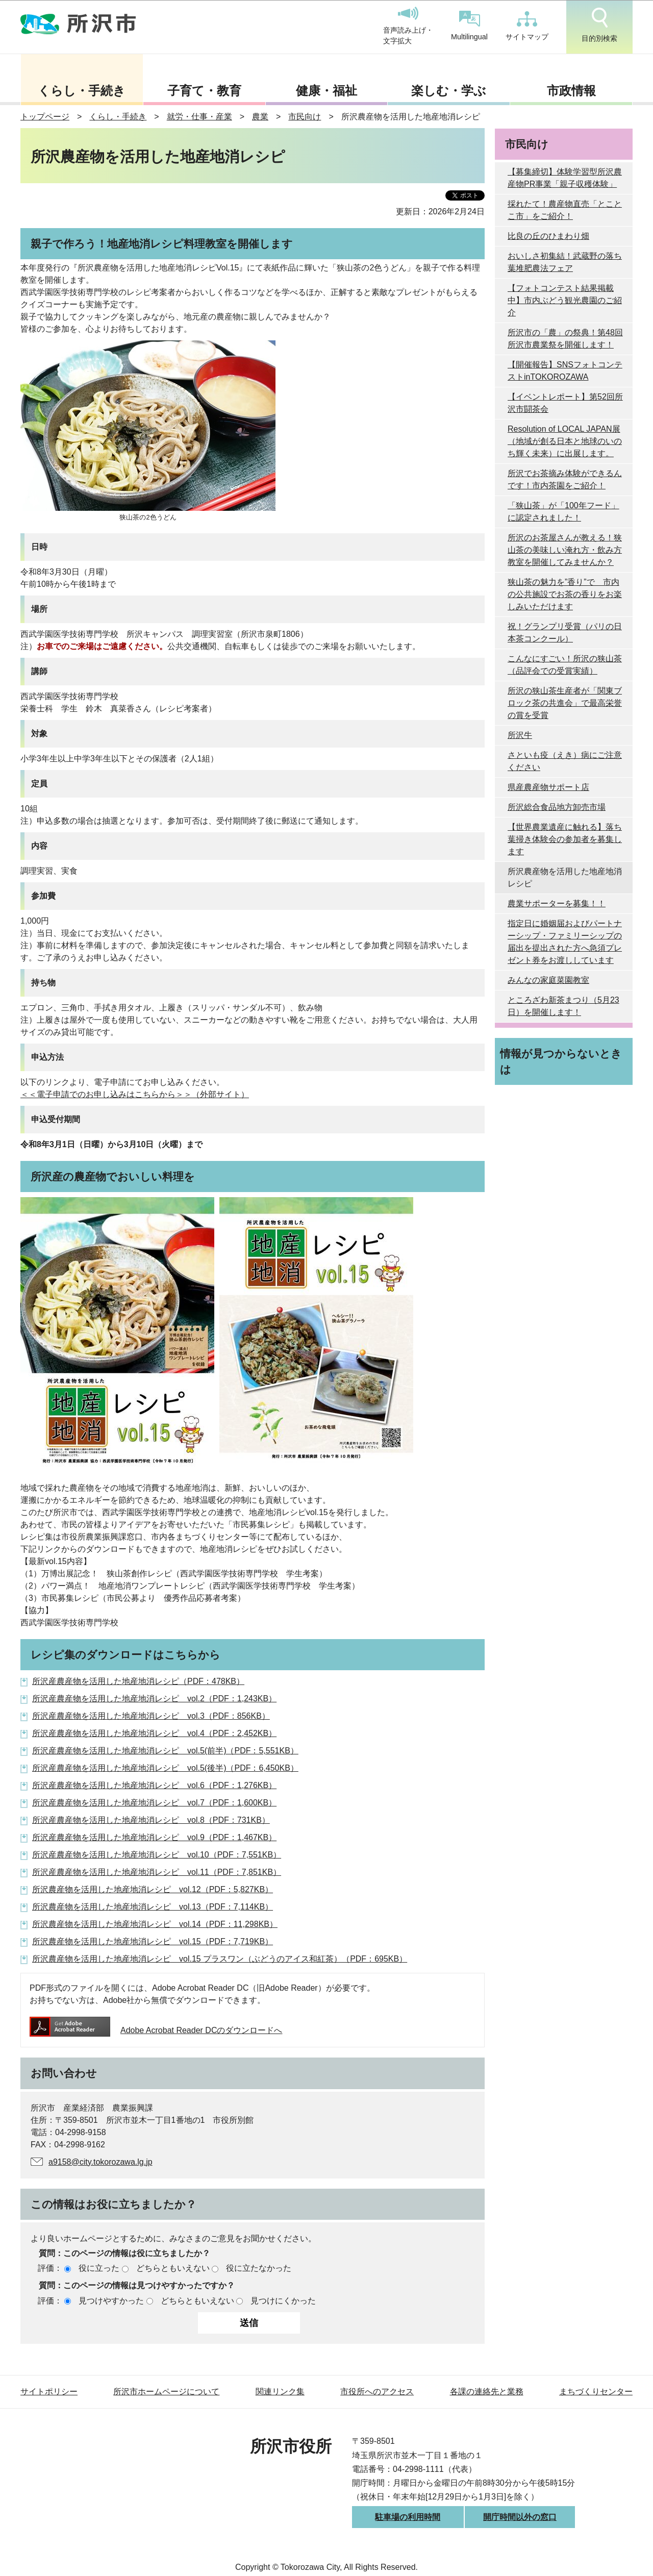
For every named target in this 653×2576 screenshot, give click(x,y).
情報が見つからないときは (561, 1061)
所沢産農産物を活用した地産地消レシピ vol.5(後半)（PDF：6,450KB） (165, 1768)
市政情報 (571, 90)
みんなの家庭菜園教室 (548, 980)
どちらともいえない (173, 2268)
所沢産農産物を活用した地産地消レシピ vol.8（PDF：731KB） (151, 1820)
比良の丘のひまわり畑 (548, 236)
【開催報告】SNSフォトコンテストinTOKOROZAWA (565, 370)
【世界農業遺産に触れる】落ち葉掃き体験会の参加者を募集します (565, 839)
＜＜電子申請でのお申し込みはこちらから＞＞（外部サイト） (134, 1094)
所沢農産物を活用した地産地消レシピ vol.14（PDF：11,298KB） (155, 1924)
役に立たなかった (258, 2268)
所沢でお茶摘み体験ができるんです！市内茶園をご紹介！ (565, 479)
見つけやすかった (111, 2300)
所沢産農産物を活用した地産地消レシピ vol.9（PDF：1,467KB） (154, 1837)
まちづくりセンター (596, 2391)
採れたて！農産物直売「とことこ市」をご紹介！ (565, 210)
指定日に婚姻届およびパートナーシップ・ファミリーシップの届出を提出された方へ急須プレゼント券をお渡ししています (565, 941)
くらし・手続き (81, 90)
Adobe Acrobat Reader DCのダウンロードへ (156, 2030)
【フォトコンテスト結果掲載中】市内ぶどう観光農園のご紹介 (565, 300)
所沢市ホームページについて (166, 2391)
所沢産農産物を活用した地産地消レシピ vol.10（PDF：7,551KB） (156, 1854)
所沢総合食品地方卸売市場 (557, 807)
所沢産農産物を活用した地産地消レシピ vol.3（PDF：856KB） (151, 1716)
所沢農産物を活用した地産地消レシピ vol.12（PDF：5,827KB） (152, 1889)
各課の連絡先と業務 (486, 2391)
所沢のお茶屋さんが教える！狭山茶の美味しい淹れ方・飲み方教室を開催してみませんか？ (565, 549)
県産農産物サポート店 (548, 787)
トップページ (44, 116)
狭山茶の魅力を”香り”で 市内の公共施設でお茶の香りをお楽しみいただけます (565, 594)
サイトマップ (527, 26)
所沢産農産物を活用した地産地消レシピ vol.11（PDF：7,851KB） (156, 1872)
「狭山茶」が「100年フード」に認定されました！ (563, 511)
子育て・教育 (204, 90)
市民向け (304, 116)
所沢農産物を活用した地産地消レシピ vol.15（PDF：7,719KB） (152, 1941)
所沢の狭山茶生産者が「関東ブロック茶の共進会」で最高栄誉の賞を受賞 (565, 703)
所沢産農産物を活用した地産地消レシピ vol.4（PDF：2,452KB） (154, 1733)
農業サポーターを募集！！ (557, 903)
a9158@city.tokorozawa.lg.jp (100, 2162)
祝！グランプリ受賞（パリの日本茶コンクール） (565, 632)
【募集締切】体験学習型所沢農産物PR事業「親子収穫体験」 (565, 177)
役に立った (99, 2268)
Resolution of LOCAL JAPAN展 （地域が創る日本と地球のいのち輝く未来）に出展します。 (565, 441)
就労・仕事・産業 (199, 116)
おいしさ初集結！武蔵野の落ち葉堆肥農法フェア (565, 262)
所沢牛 (520, 735)
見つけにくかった (283, 2300)
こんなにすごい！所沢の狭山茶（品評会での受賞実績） (565, 664)
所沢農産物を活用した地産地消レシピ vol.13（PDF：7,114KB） (152, 1906)
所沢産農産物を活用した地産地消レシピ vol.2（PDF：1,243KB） (154, 1698)
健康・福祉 (326, 90)
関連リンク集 (280, 2391)
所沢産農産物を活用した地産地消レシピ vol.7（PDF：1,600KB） (154, 1802)
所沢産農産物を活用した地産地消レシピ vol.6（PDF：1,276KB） (154, 1785)
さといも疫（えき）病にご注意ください (565, 761)
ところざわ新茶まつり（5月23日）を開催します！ (563, 1006)
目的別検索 (599, 25)
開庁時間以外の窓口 (520, 2517)
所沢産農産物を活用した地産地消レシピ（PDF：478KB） (138, 1681)
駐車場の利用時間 (407, 2517)
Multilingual (469, 26)
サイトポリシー (49, 2391)
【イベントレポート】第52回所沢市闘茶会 (565, 402)
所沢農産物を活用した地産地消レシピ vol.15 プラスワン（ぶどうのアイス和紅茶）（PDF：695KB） (219, 1958)
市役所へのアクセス (377, 2391)
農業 (260, 116)
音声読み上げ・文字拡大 (408, 26)
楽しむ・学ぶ (448, 90)
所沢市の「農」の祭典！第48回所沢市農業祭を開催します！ (565, 338)
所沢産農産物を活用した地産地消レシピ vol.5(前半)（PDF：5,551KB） (165, 1750)
